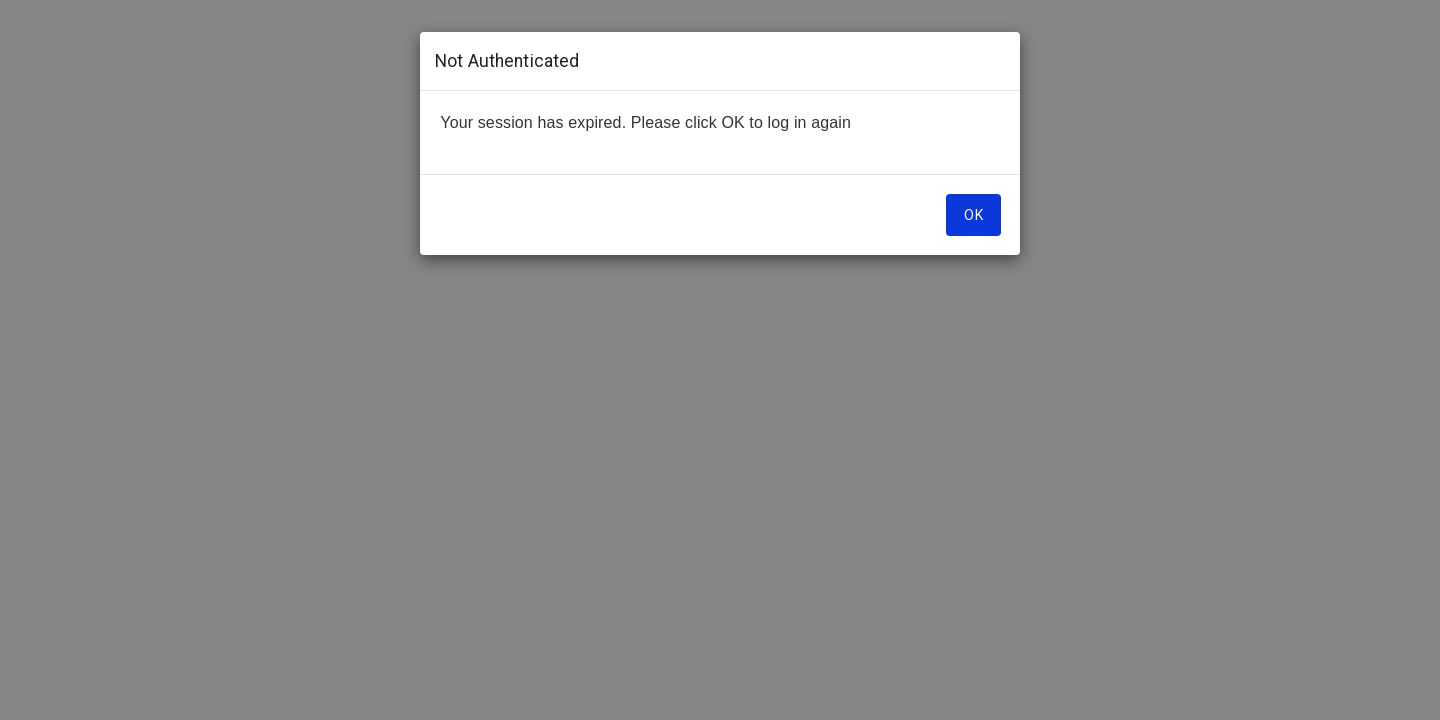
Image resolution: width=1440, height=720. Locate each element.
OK (973, 215)
